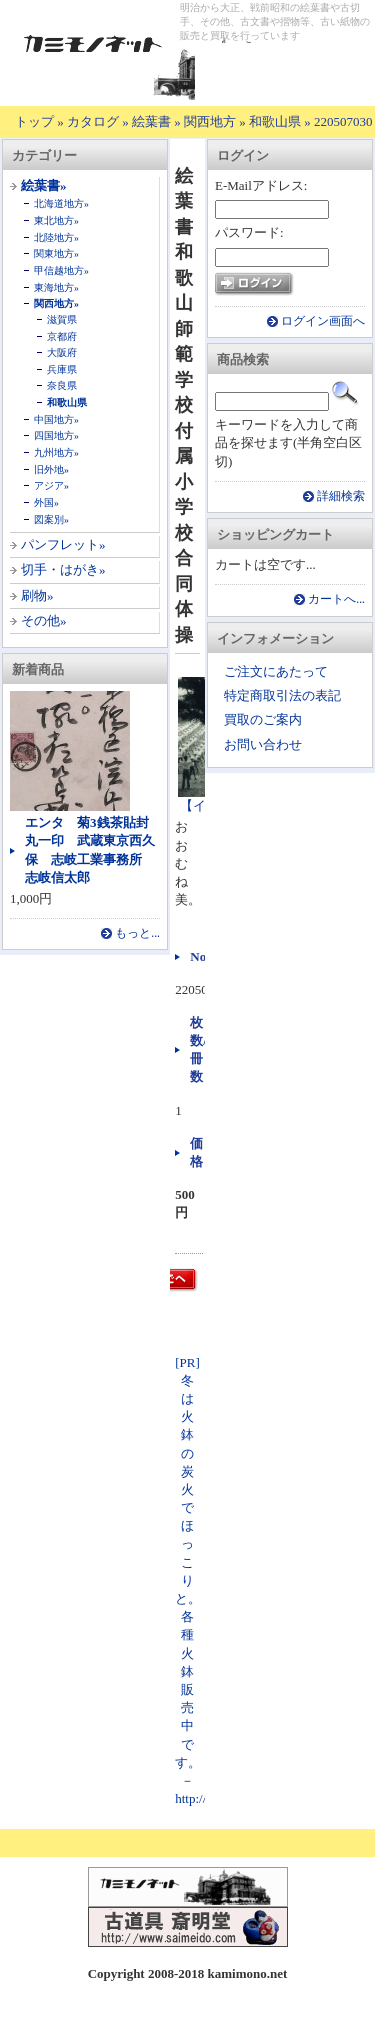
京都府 (62, 336)
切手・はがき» (63, 569)
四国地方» (56, 435)
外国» (46, 502)
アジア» (51, 485)
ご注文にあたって (276, 671)
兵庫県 (62, 369)
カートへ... (336, 599)
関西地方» (56, 303)
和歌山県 (275, 121)
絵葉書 (151, 121)
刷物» (37, 595)
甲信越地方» (61, 270)
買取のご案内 (263, 719)
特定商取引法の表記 (282, 695)
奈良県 (62, 385)
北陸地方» (56, 237)
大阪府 (62, 352)
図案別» (51, 519)
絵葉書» (44, 185)
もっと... (137, 933)
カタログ (93, 121)
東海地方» (56, 287)
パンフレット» (63, 544)
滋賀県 (62, 319)
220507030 (343, 121)
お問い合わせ (263, 744)
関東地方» (56, 253)
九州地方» (56, 452)
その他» (44, 620)
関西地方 (210, 121)
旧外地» (51, 469)
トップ (34, 121)
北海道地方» (61, 203)
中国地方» (56, 419)
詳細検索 (341, 496)
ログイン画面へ (323, 321)
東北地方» (56, 220)
